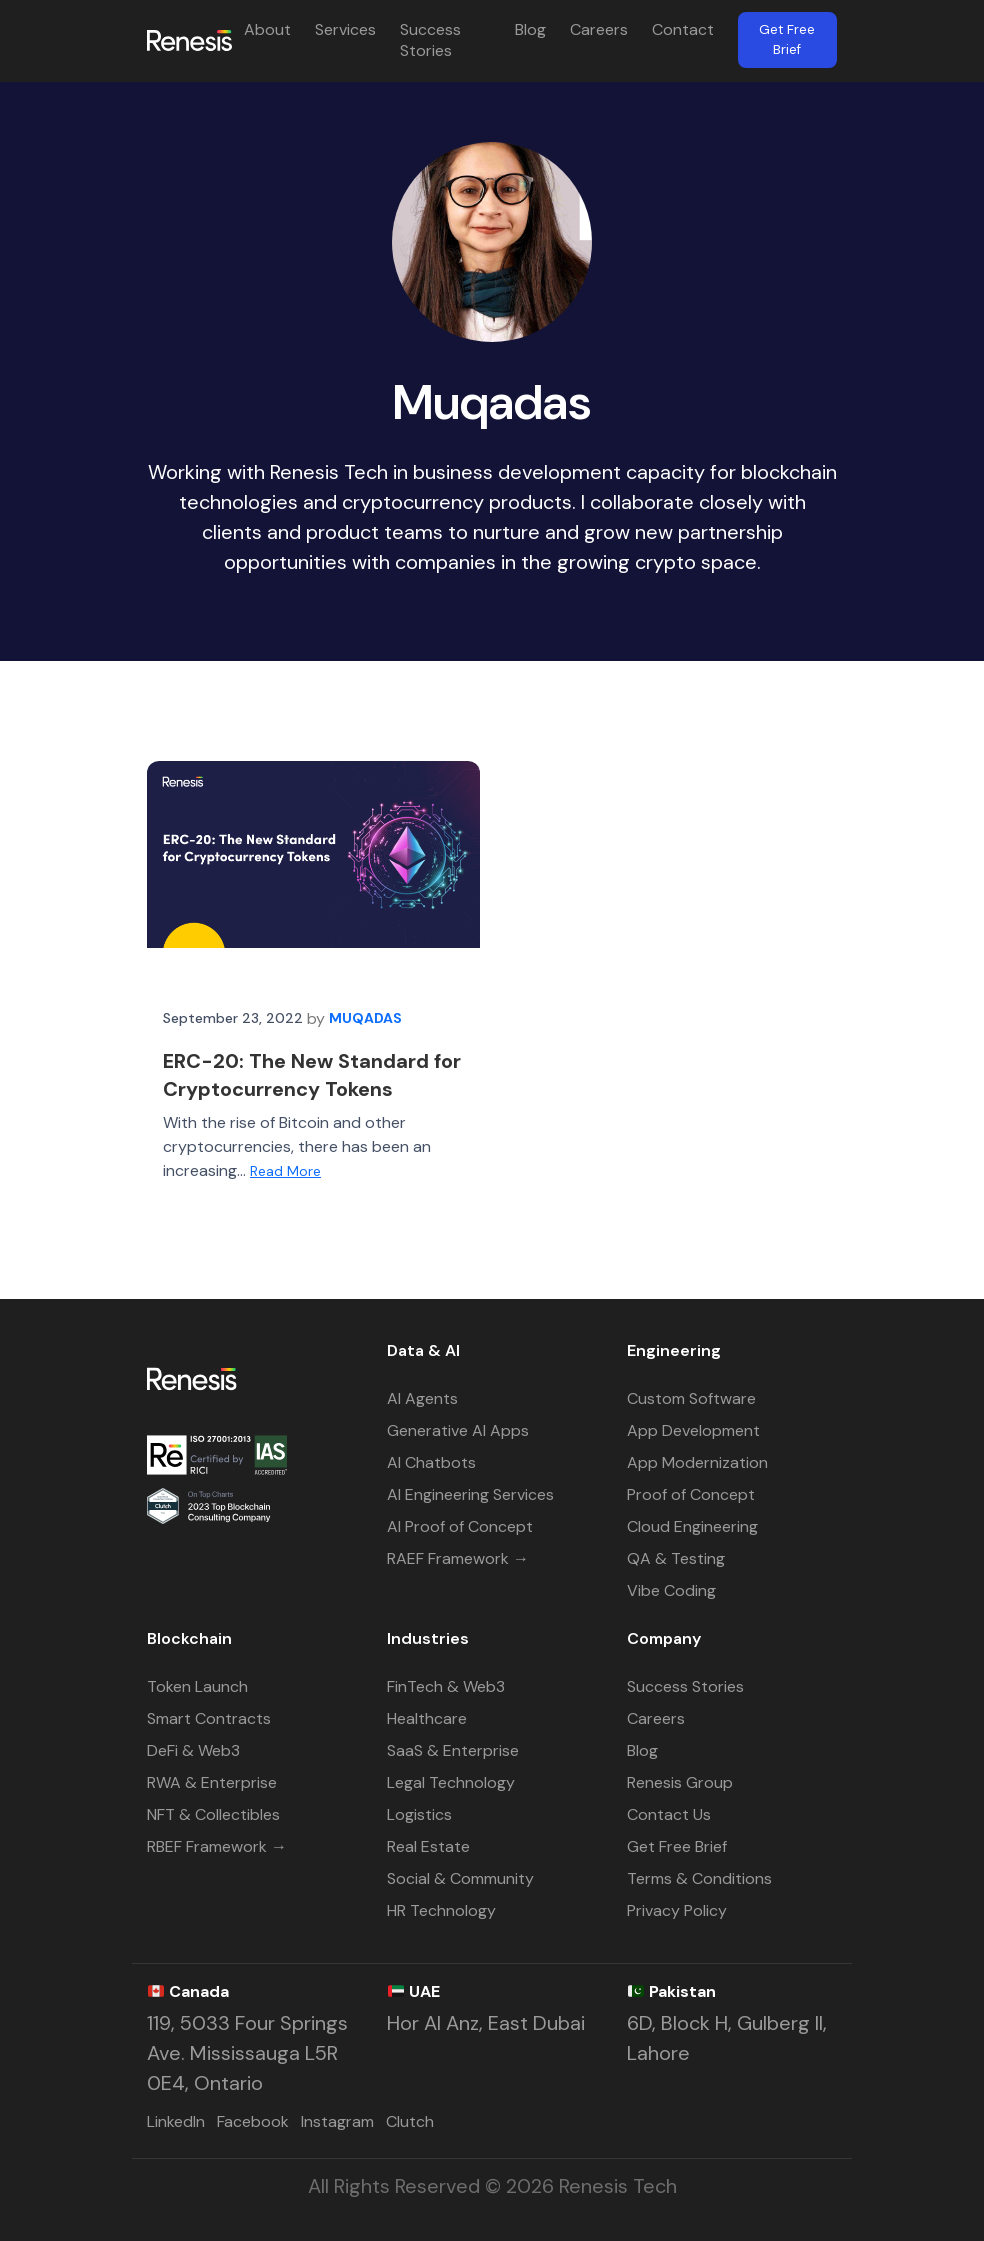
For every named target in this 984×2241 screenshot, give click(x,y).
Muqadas (365, 1018)
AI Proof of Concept (460, 1526)
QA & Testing (676, 1558)
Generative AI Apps (458, 1430)
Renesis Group (680, 1782)
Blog (530, 29)
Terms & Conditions (699, 1878)
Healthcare (427, 1718)
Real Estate (428, 1846)
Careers (599, 29)
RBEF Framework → (217, 1846)
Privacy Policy (677, 1910)
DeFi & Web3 (193, 1750)
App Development (693, 1430)
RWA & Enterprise (212, 1782)
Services (345, 29)
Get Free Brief (787, 39)
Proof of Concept (691, 1494)
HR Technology (441, 1910)
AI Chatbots (431, 1462)
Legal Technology (451, 1782)
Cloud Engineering (692, 1526)
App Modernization (697, 1462)
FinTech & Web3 (446, 1686)
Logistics (419, 1814)
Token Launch (197, 1686)
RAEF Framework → (458, 1558)
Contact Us (669, 1814)
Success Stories (430, 40)
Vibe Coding (671, 1590)
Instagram (337, 2121)
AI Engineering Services (470, 1494)
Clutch (410, 2121)
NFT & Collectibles (213, 1814)
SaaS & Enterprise (453, 1750)
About (267, 29)
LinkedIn (176, 2121)
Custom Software (691, 1398)
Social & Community (460, 1878)
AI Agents (422, 1398)
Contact (683, 29)
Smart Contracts (209, 1718)
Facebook (253, 2121)
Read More (285, 1171)
